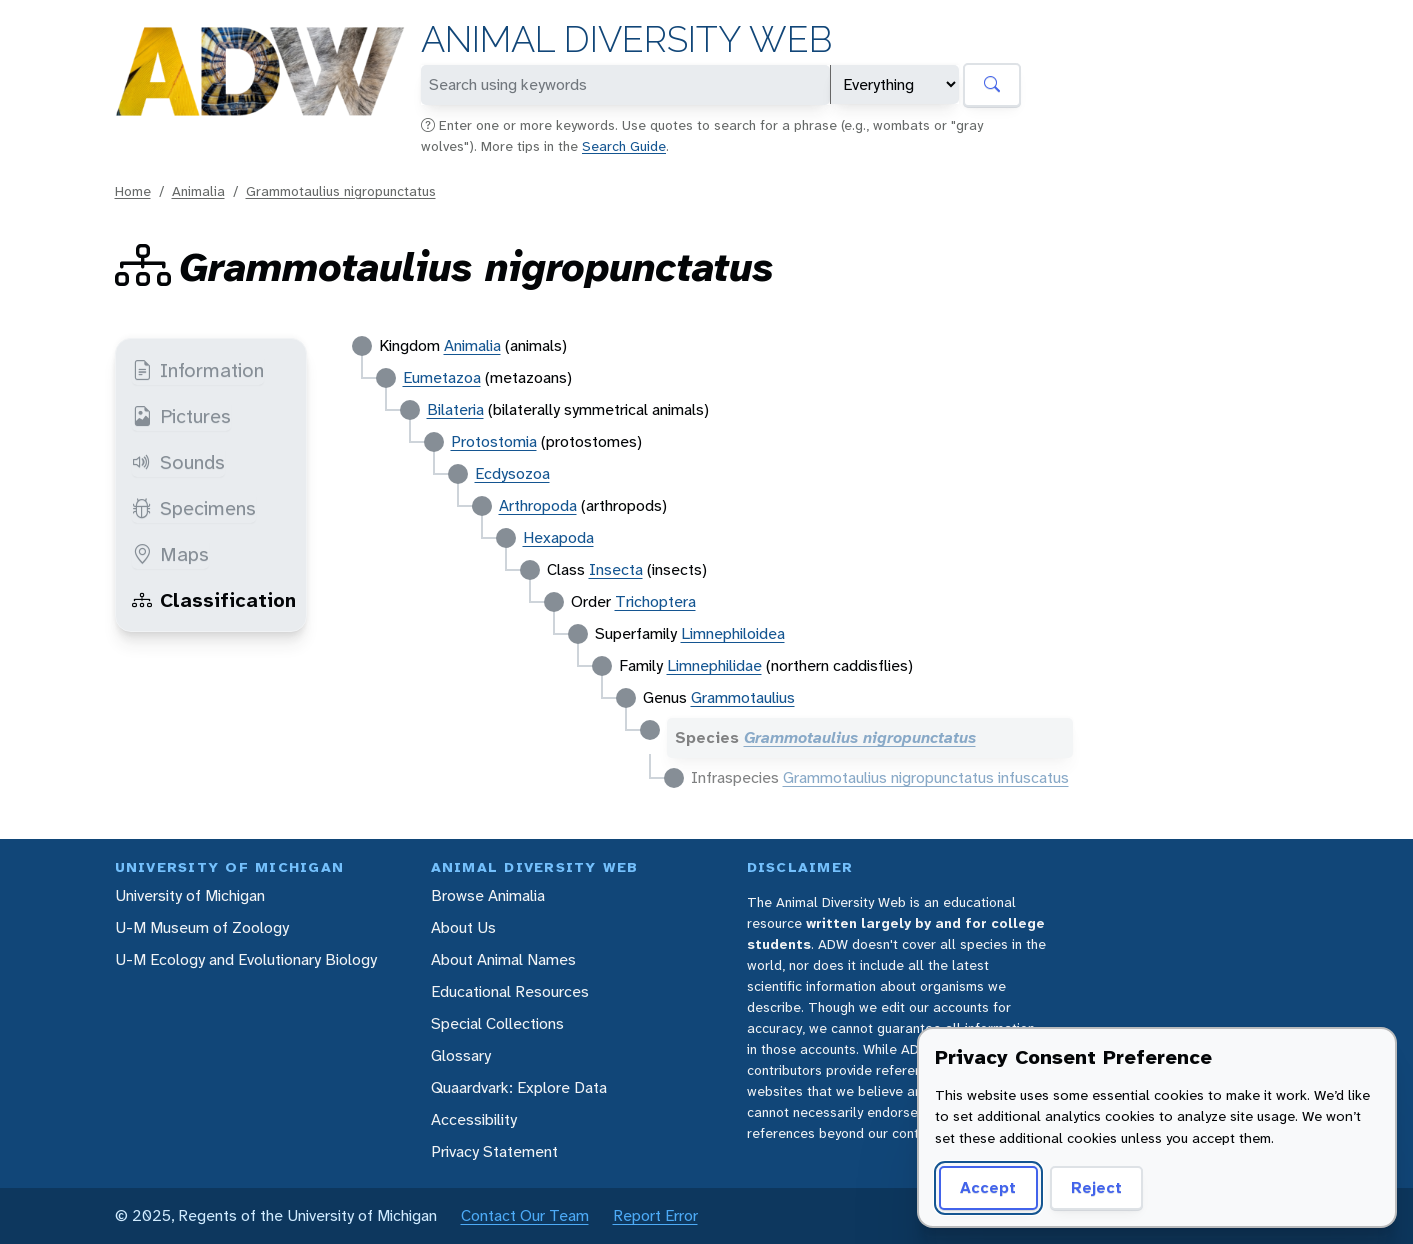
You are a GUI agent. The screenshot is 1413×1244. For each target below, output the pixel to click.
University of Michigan (190, 895)
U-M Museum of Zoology (202, 927)
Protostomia (494, 441)
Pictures (181, 416)
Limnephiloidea (733, 633)
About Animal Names (503, 959)
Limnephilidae (714, 665)
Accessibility (474, 1119)
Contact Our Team (525, 1215)
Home (133, 191)
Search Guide (624, 146)
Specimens (194, 508)
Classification (214, 600)
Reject (1096, 1187)
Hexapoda (558, 537)
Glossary (461, 1055)
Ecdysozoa (512, 473)
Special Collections (497, 1023)
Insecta (616, 569)
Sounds (178, 462)
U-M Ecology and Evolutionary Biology (246, 959)
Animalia (198, 191)
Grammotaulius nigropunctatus (341, 191)
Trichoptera (655, 601)
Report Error (655, 1215)
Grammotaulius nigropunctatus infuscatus (926, 777)
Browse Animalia (488, 895)
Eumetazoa (442, 377)
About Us (463, 927)
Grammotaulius (743, 697)
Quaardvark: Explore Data (519, 1087)
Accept (988, 1187)
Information (198, 370)
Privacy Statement (494, 1151)
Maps (170, 554)
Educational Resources (510, 991)
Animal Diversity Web (626, 39)
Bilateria (455, 409)
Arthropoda (538, 505)
